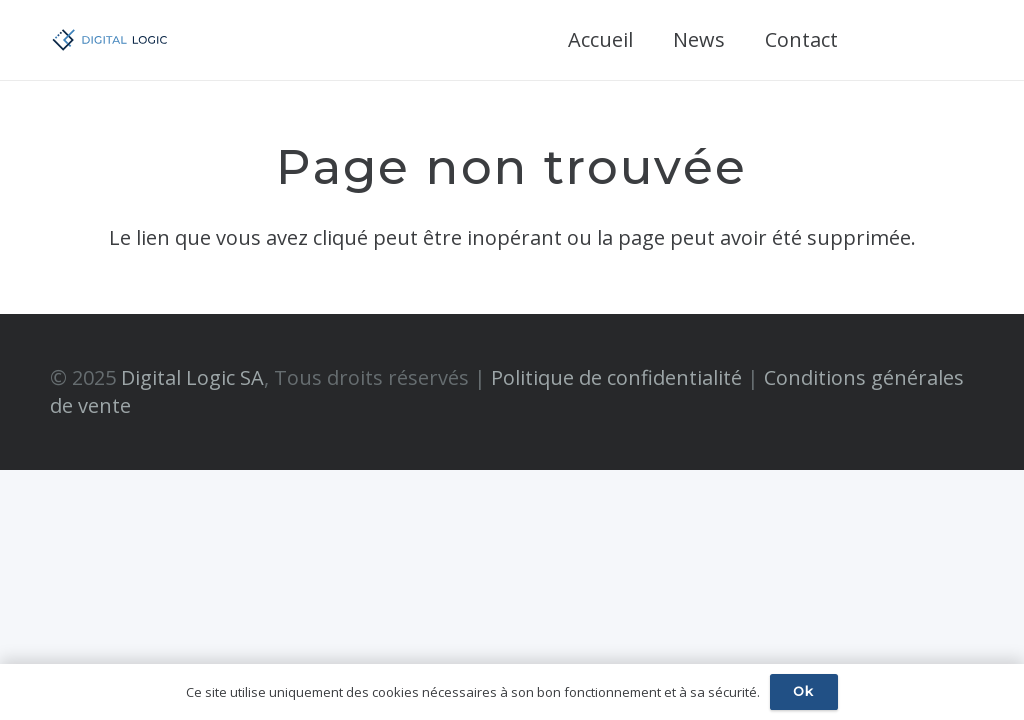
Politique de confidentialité (616, 377)
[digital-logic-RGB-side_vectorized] (110, 40)
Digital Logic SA (192, 377)
